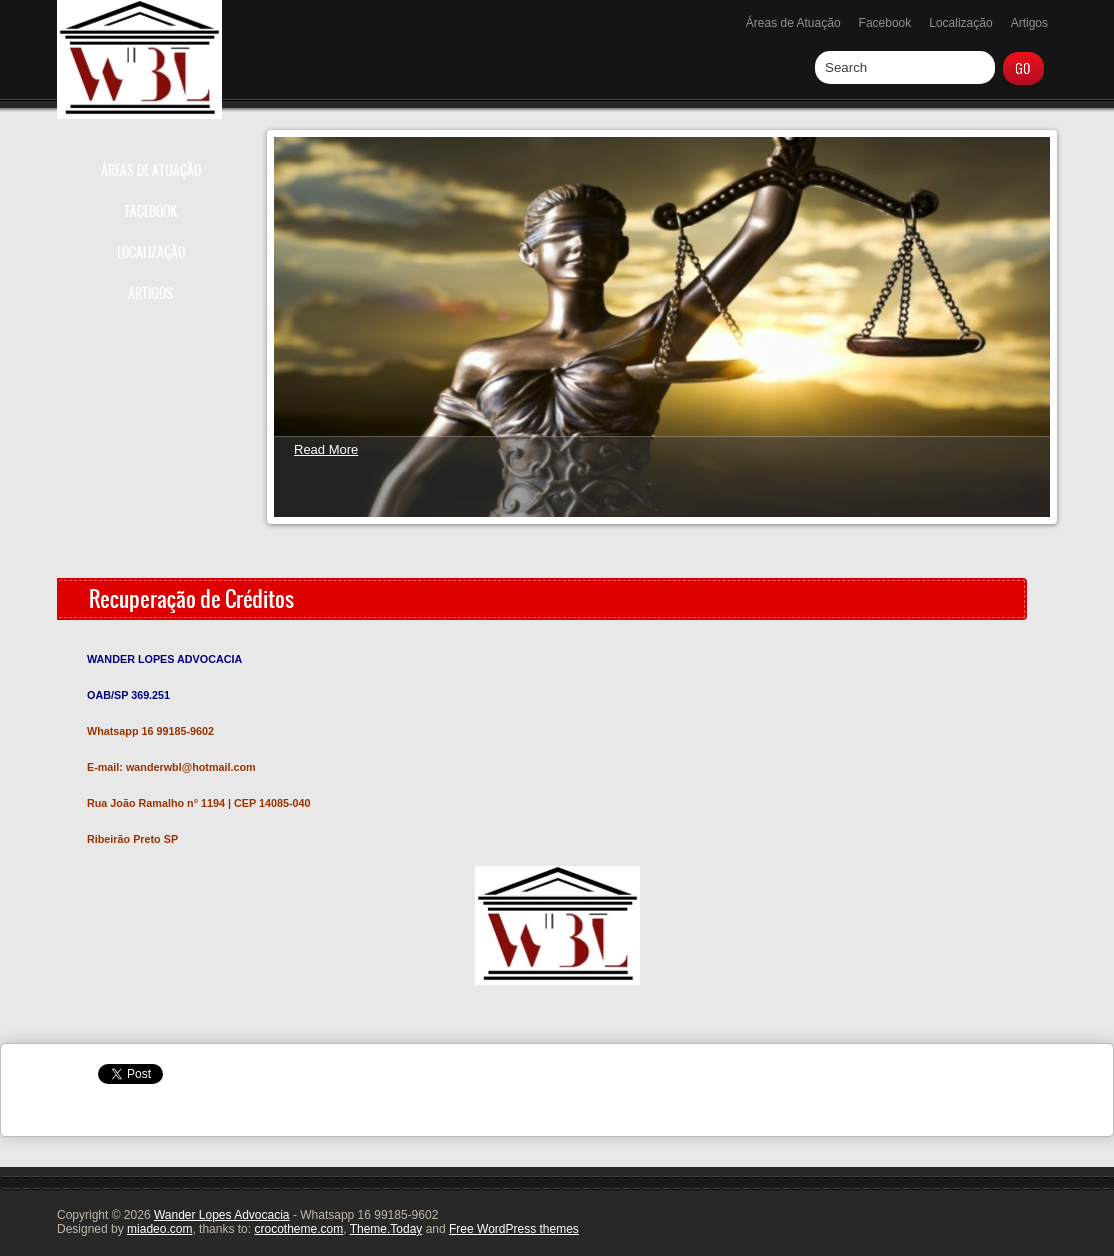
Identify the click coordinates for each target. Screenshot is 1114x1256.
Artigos (1029, 23)
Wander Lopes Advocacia (222, 1215)
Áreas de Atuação (793, 23)
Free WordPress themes (514, 1229)
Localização (960, 23)
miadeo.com (159, 1229)
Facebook (885, 23)
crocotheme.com (298, 1229)
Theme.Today (386, 1229)
